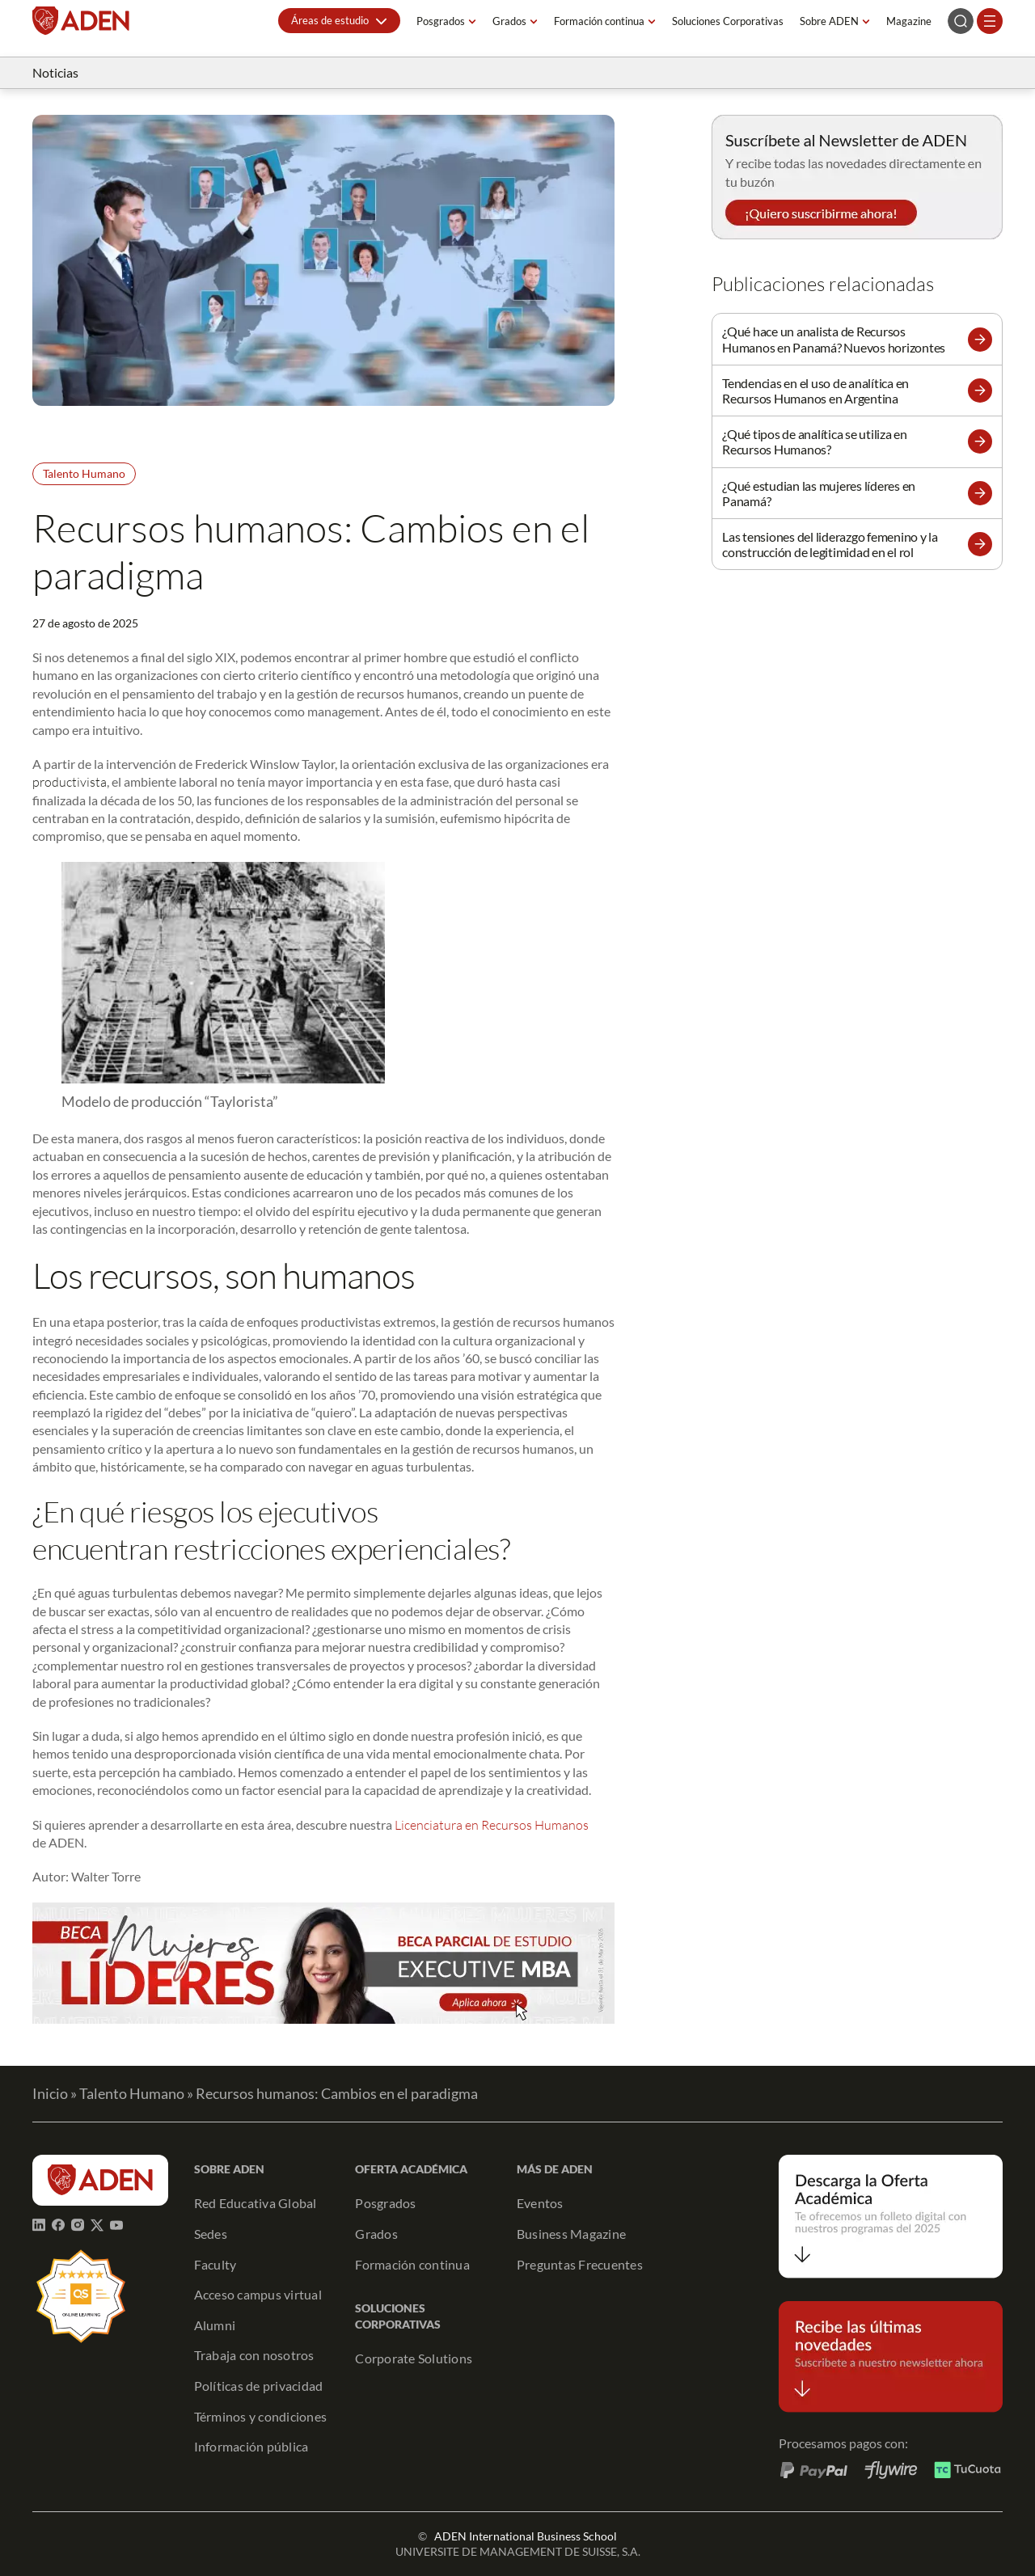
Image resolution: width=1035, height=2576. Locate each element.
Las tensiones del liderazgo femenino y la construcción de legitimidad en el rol (830, 544)
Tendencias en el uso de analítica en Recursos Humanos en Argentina (815, 390)
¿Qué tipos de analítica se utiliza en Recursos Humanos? (814, 441)
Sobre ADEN (829, 21)
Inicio (50, 2093)
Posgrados (440, 21)
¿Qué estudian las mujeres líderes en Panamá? (818, 493)
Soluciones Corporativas (728, 21)
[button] (339, 20)
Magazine (909, 21)
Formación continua (599, 21)
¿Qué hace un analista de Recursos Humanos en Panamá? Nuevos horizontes (833, 338)
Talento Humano (84, 473)
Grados (509, 21)
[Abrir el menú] (990, 21)
